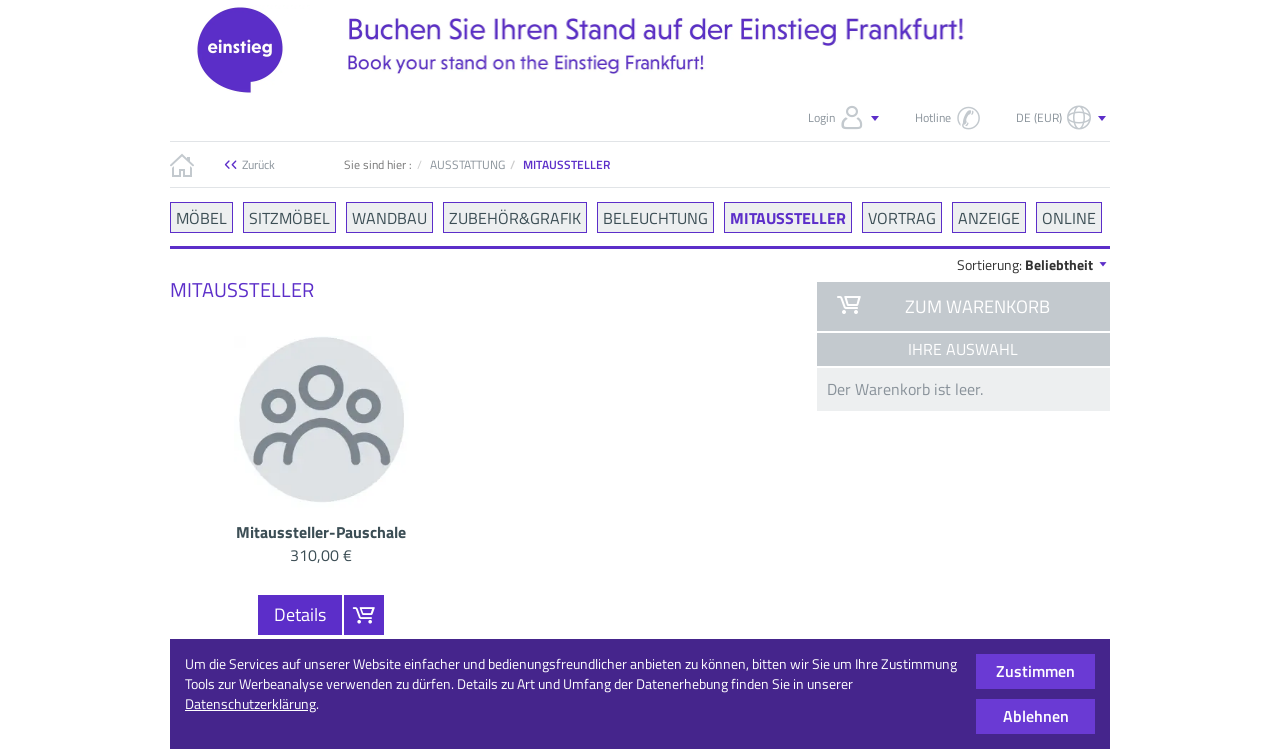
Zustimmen (1035, 671)
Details (300, 614)
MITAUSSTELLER (788, 217)
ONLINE (1069, 217)
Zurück (258, 164)
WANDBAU (389, 217)
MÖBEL (201, 217)
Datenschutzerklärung (250, 703)
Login (845, 118)
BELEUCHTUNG (655, 217)
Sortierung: (1033, 264)
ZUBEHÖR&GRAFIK (515, 217)
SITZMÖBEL (289, 217)
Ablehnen (1036, 716)
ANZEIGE (989, 217)
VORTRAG (902, 217)
